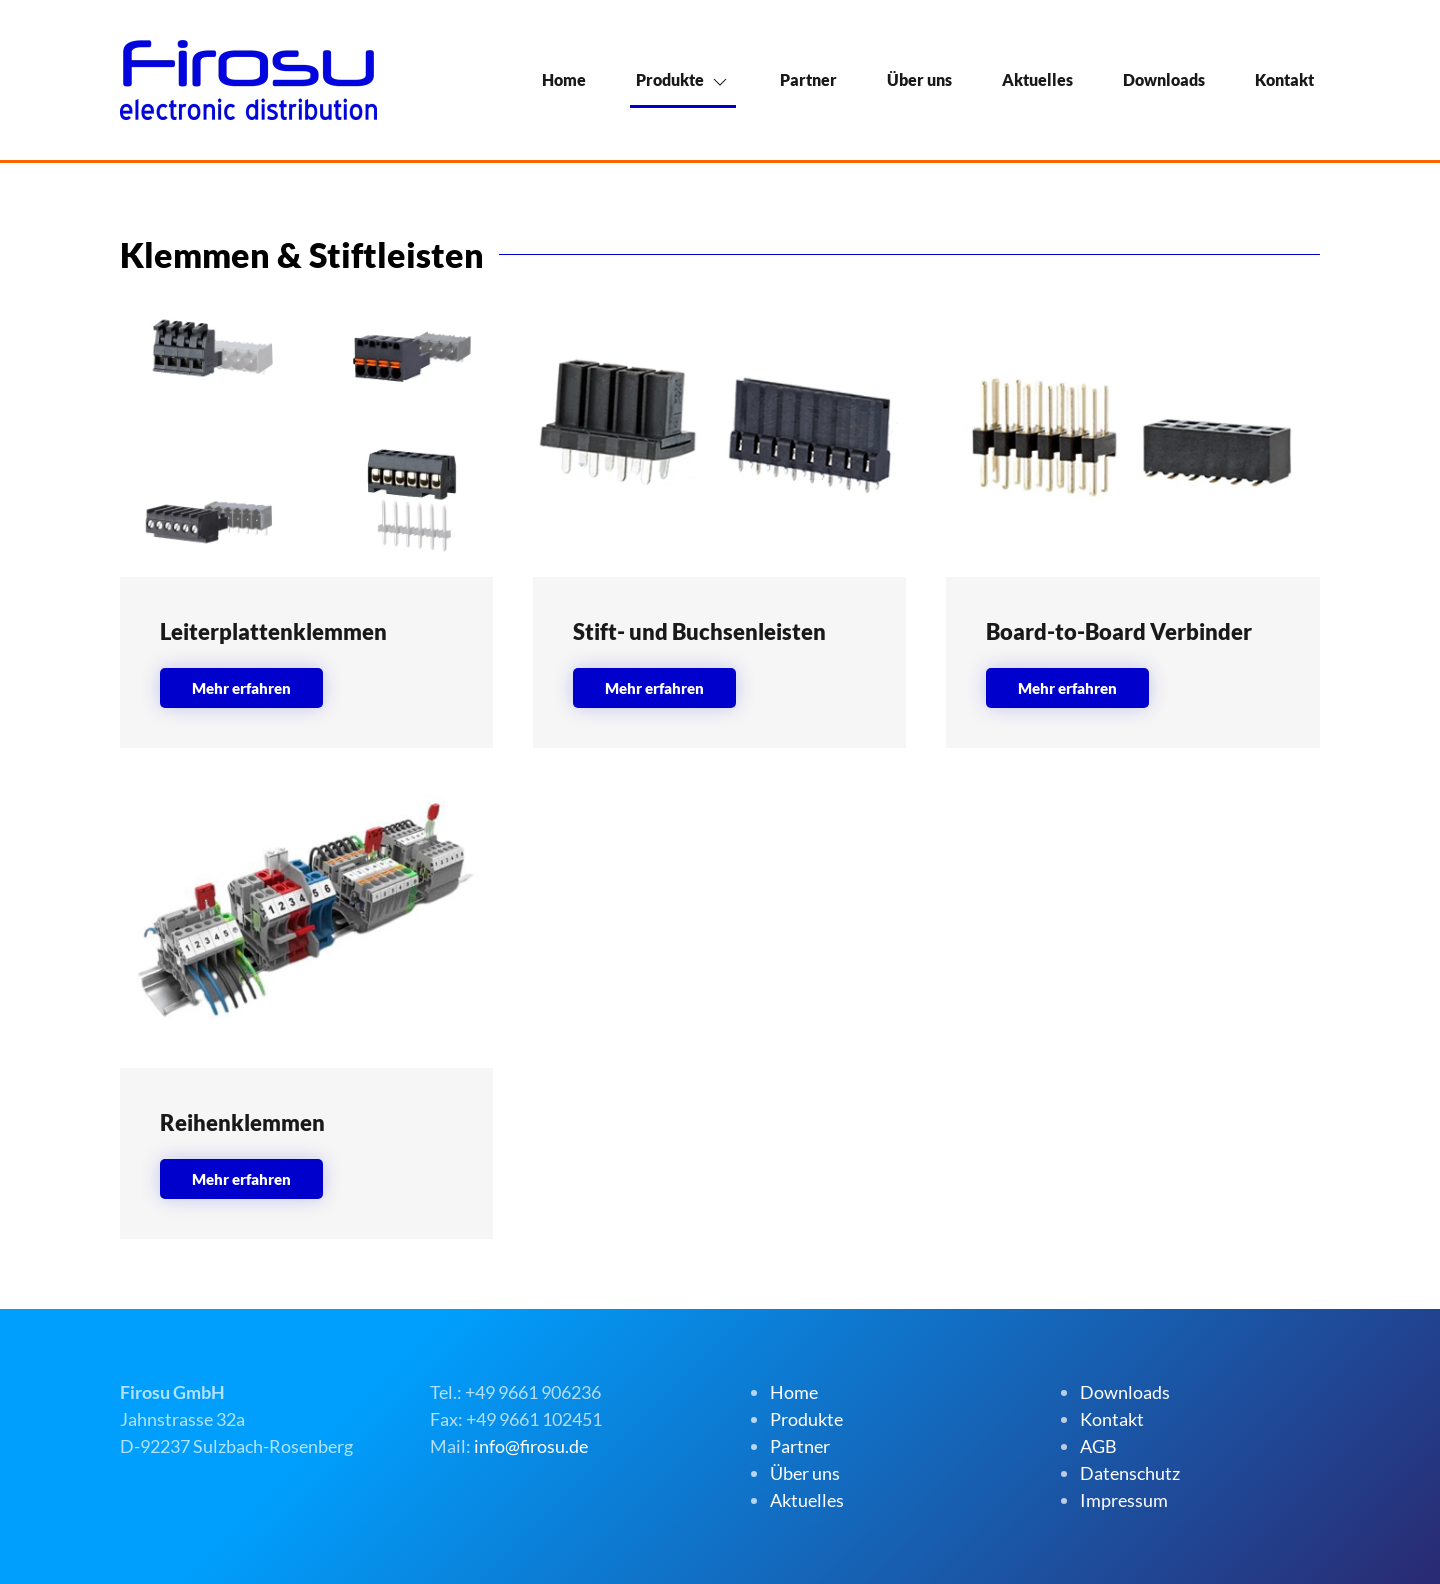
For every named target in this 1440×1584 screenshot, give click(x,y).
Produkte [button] (670, 79)
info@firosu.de (531, 1446)
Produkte (806, 1419)
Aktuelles (1037, 79)
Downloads (1164, 79)
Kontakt (1284, 79)
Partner (808, 79)
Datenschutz (1130, 1473)
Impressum (1124, 1500)
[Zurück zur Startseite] (248, 80)
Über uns (919, 79)
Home (564, 79)
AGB (1098, 1446)
